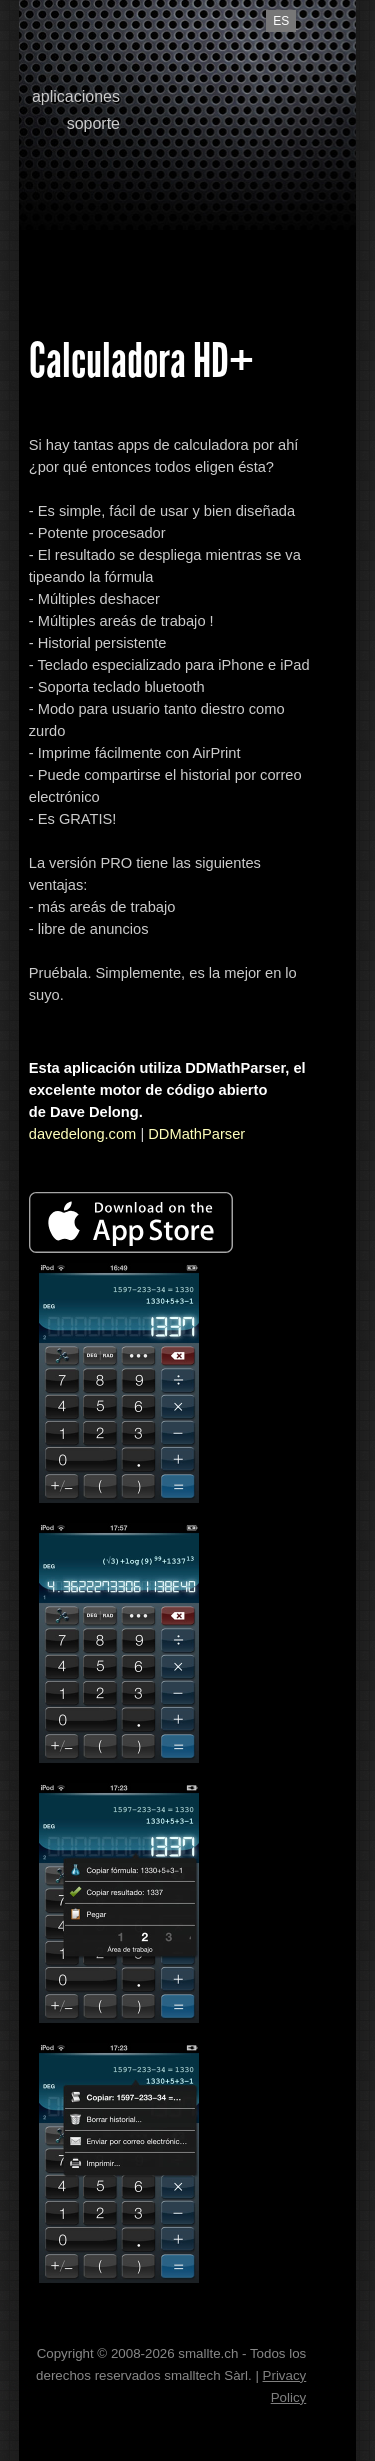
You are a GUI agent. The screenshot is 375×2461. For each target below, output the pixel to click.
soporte (93, 123)
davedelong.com (83, 1134)
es (281, 21)
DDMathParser (196, 1134)
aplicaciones (76, 96)
